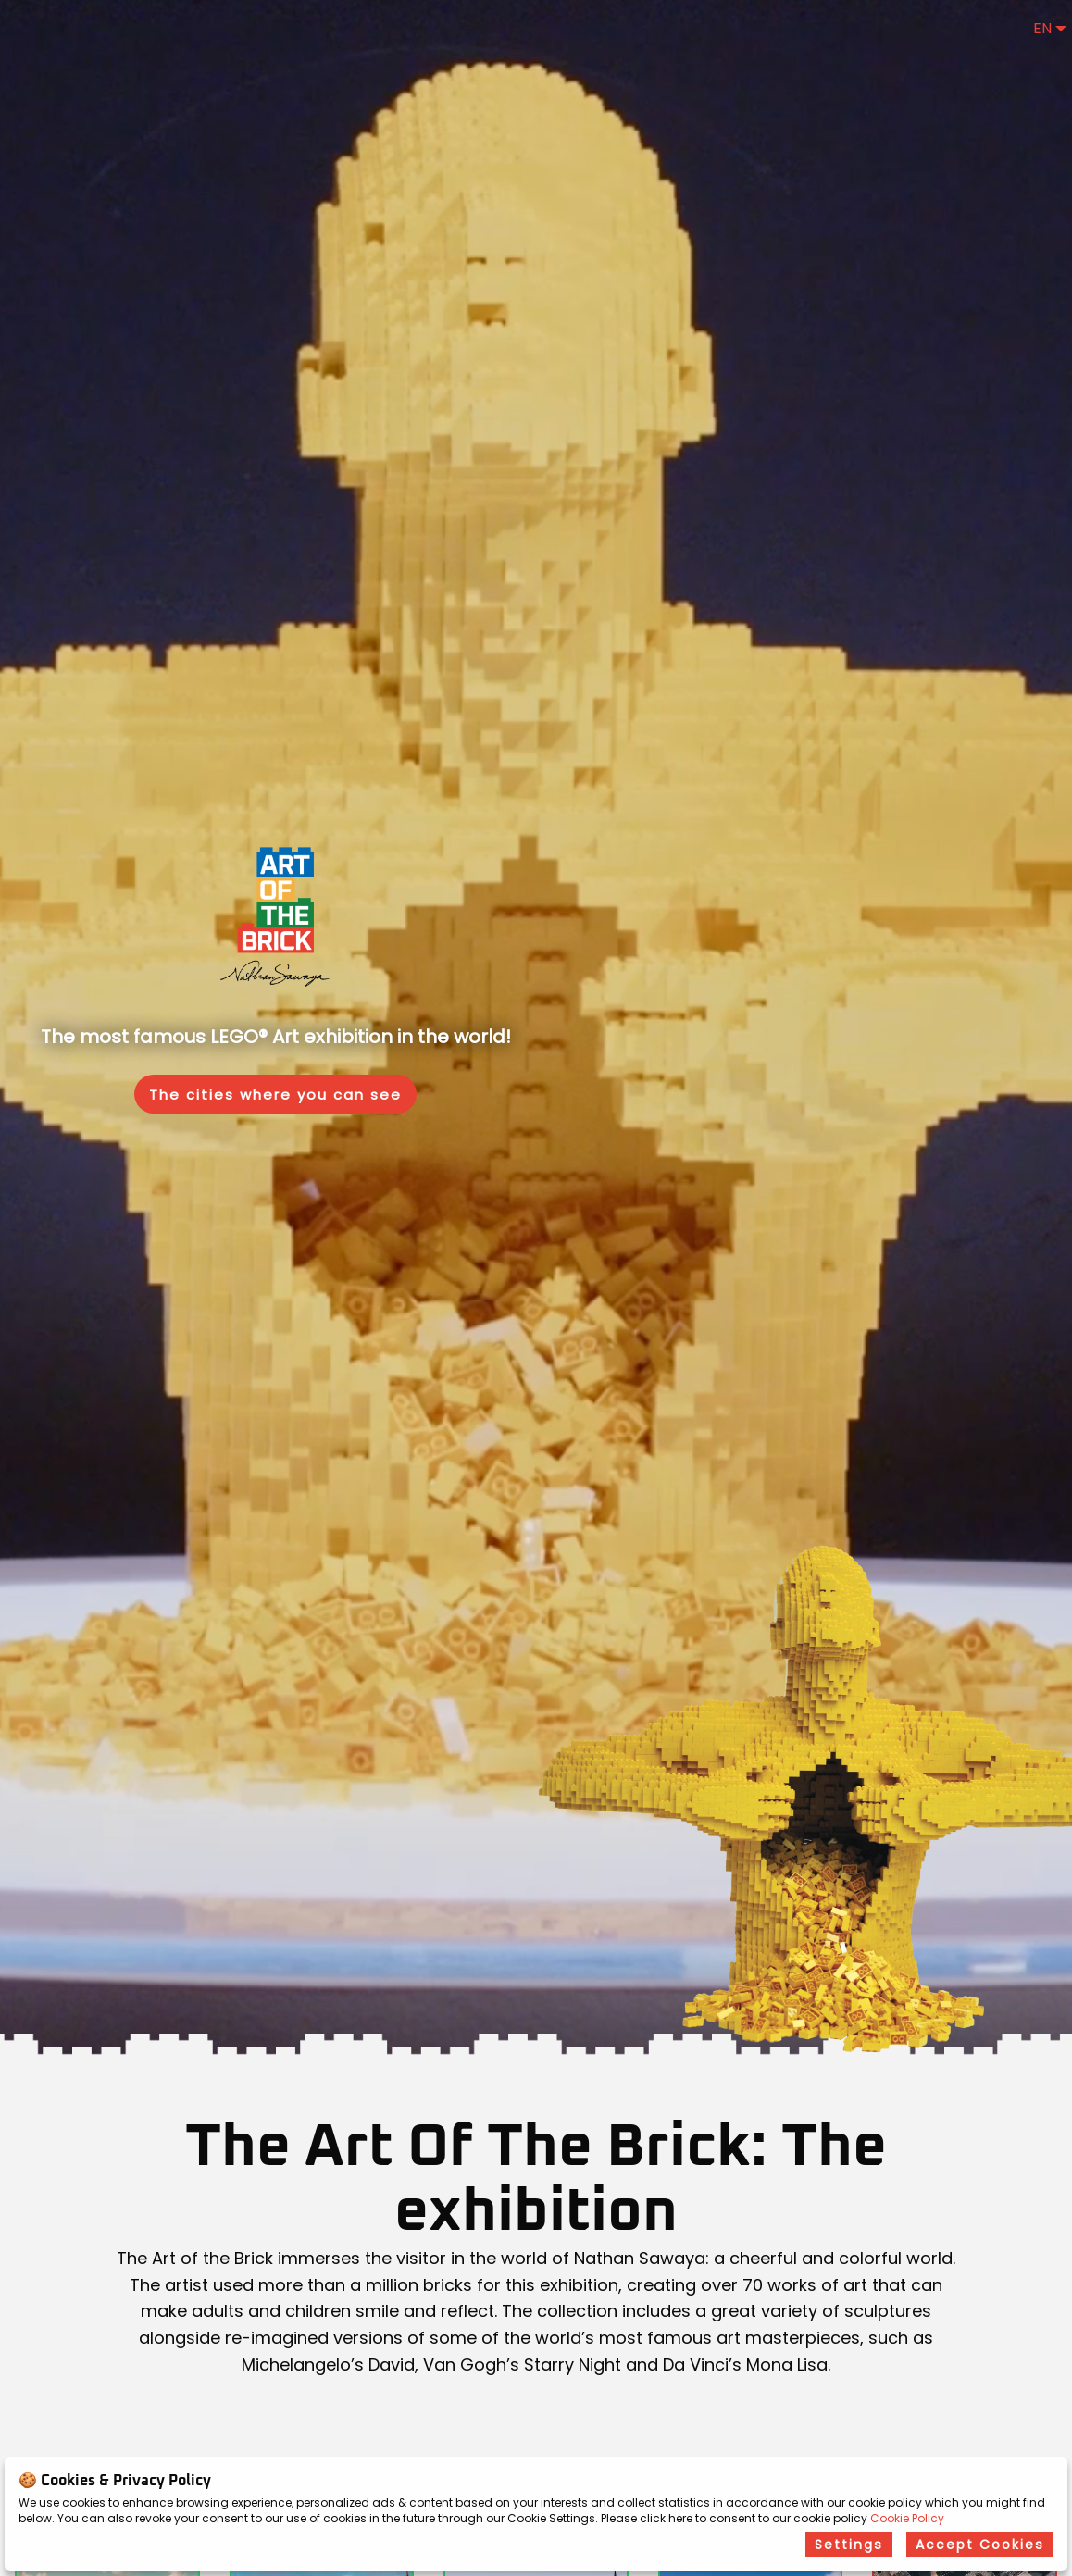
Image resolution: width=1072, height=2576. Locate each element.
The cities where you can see (275, 1094)
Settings (849, 2544)
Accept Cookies (980, 2544)
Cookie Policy (907, 2518)
